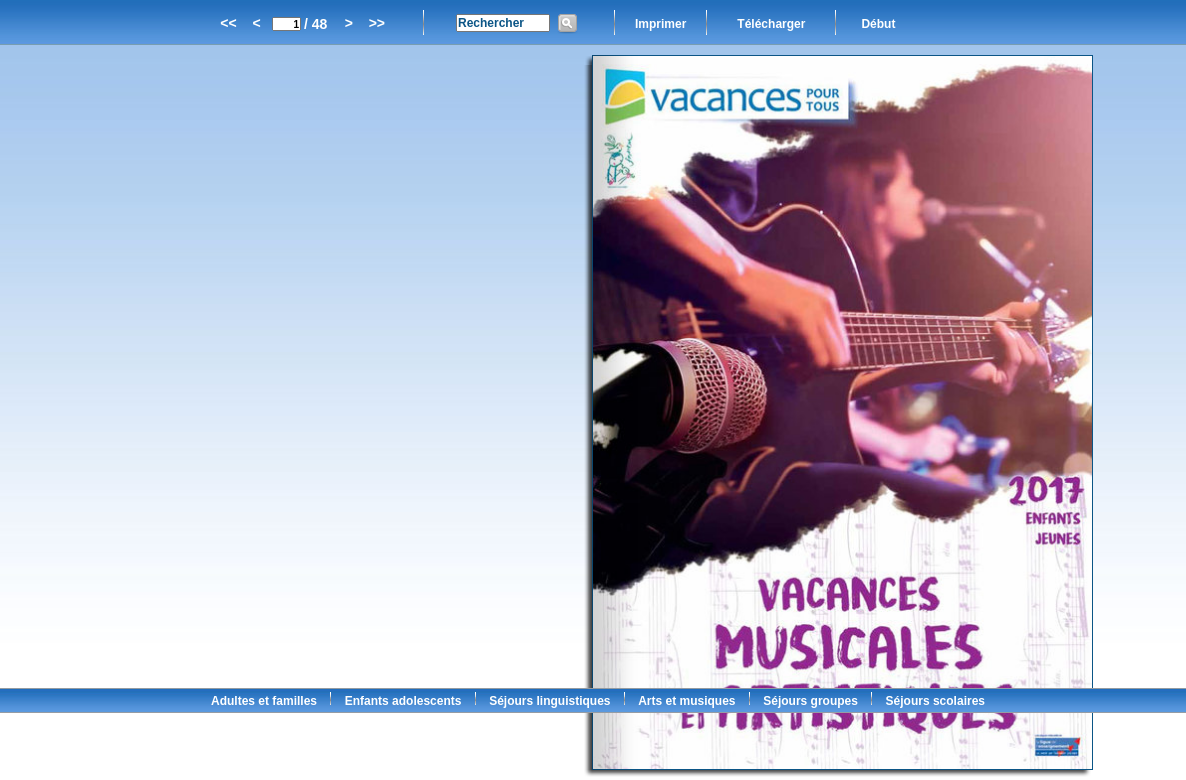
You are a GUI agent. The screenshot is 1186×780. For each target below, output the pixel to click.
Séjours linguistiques (549, 701)
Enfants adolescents (403, 701)
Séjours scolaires (935, 701)
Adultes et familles (264, 701)
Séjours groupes (810, 701)
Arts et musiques (686, 701)
